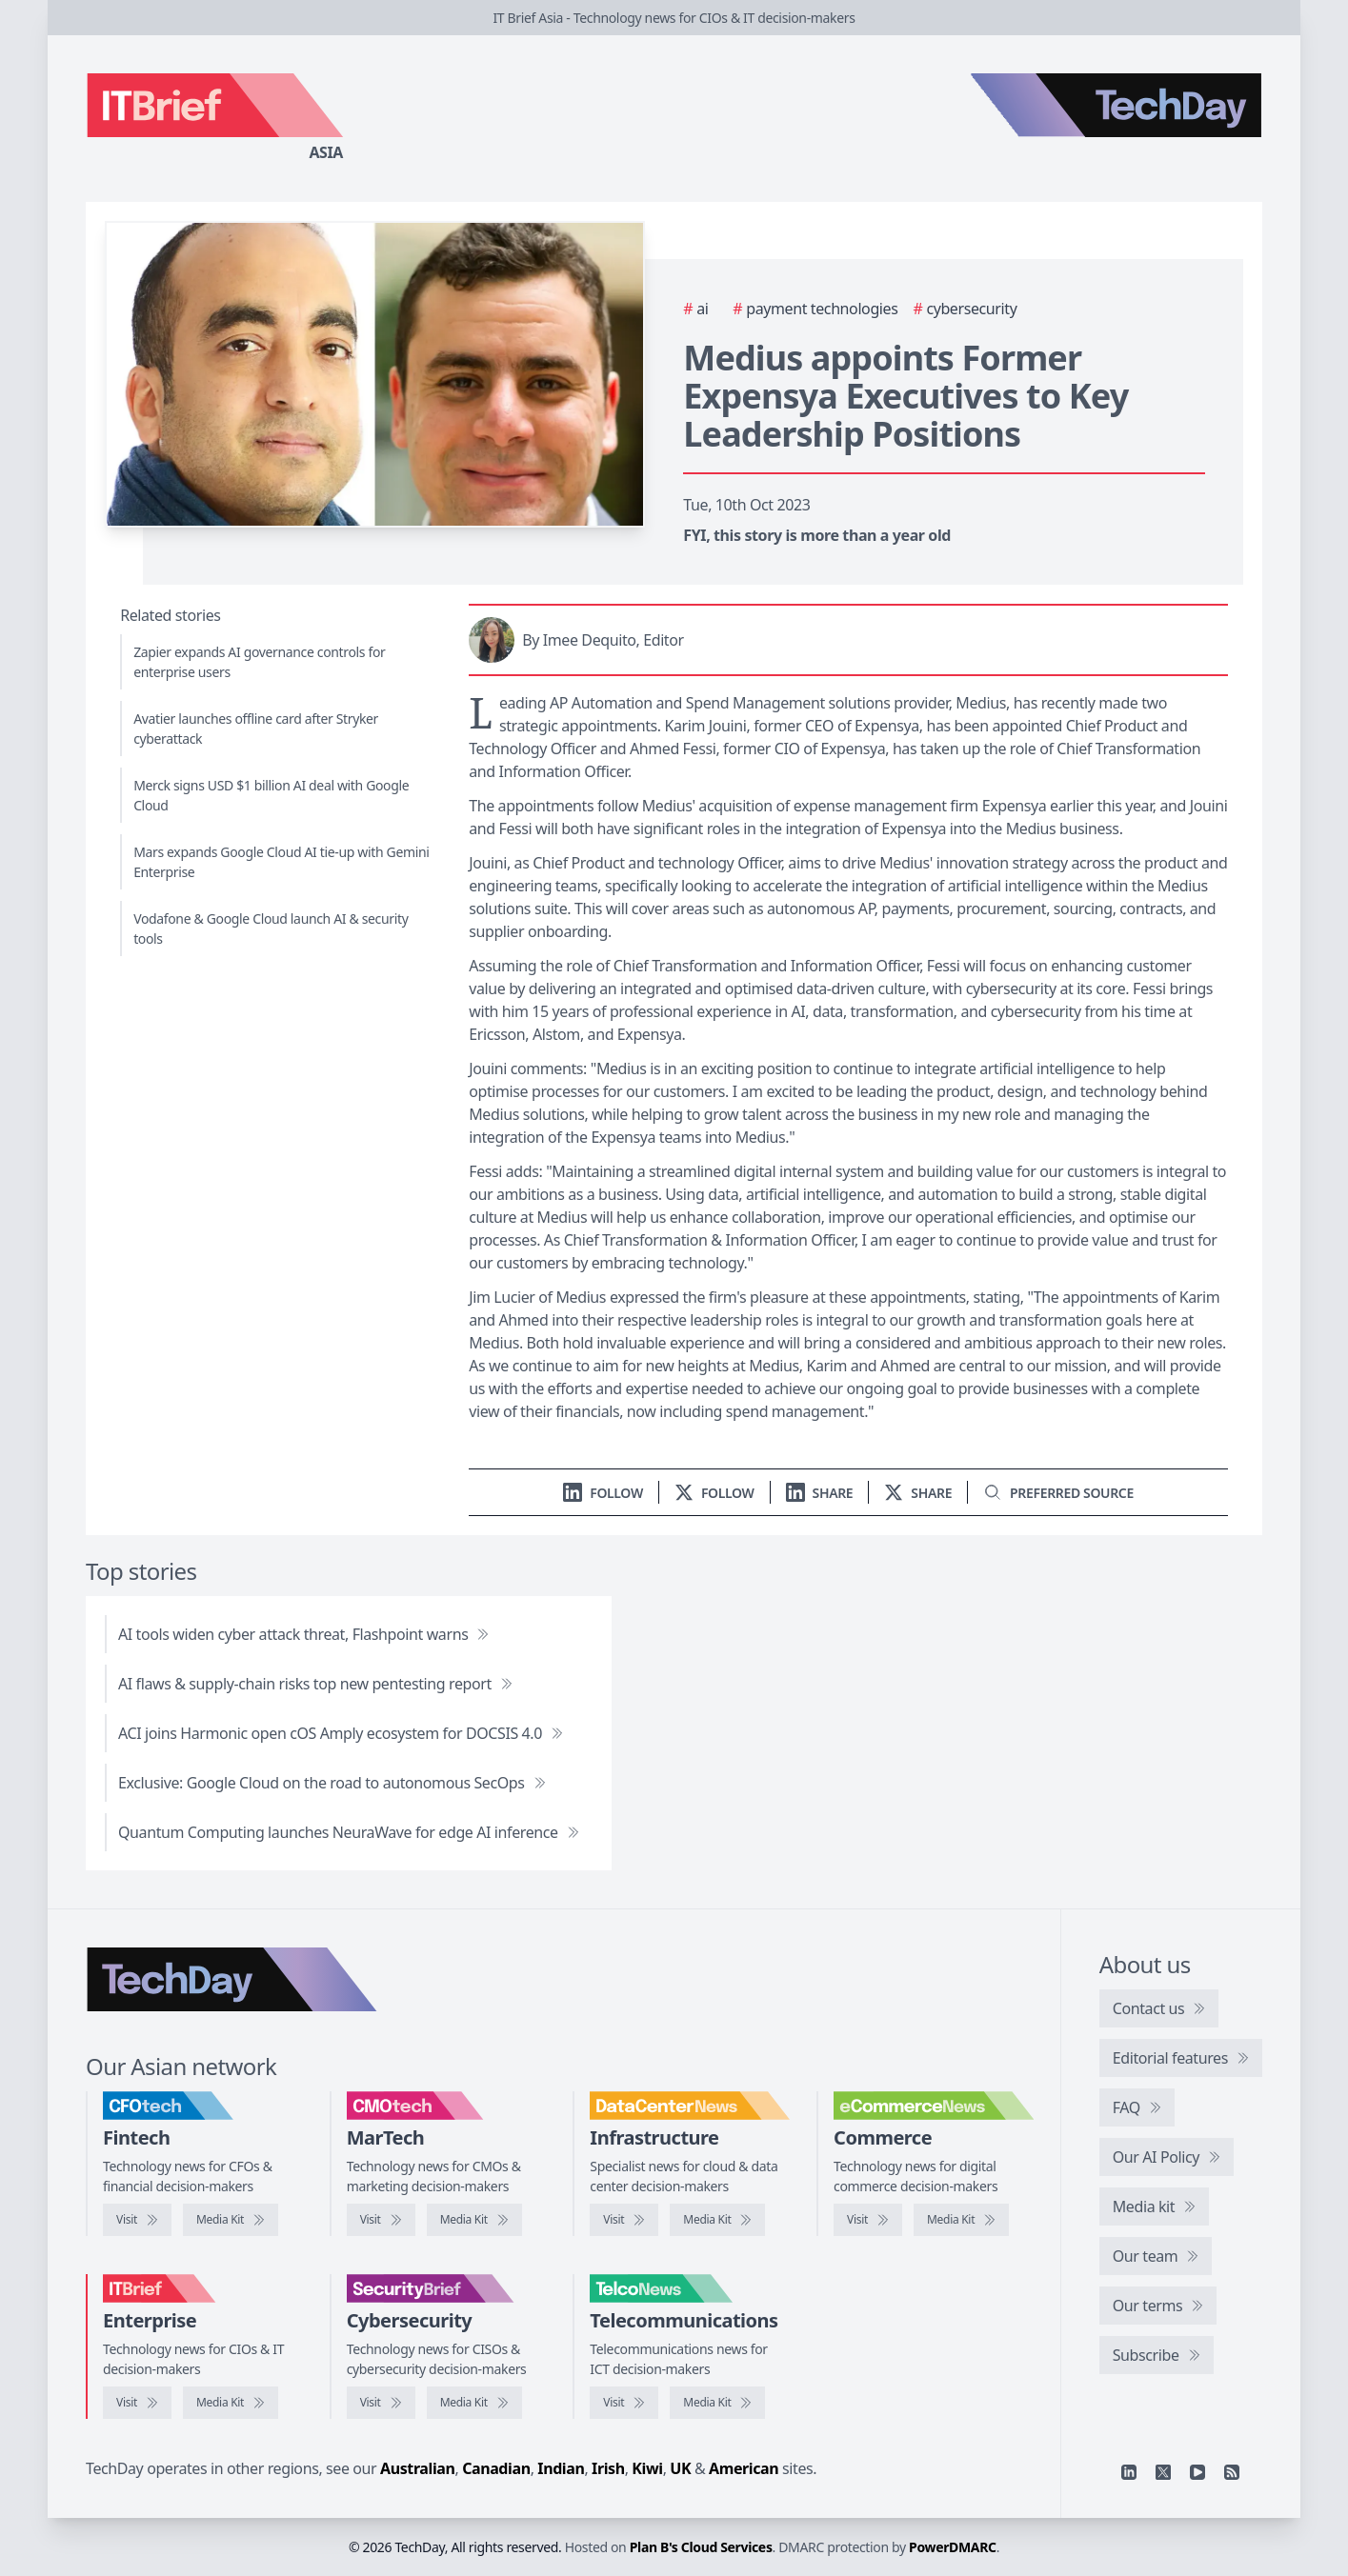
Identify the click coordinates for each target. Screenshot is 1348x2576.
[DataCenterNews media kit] (717, 2220)
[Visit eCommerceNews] (868, 2220)
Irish (608, 2468)
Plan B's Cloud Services (701, 2547)
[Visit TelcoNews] (624, 2402)
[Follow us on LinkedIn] (603, 1493)
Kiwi (647, 2468)
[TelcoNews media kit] (717, 2402)
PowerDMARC (952, 2547)
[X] (1163, 2472)
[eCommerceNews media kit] (961, 2220)
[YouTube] (1197, 2472)
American (743, 2468)
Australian (417, 2468)
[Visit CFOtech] (137, 2220)
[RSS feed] (1231, 2472)
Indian (560, 2468)
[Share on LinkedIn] (820, 1493)
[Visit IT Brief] (137, 2402)
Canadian (496, 2468)
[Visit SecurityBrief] (381, 2402)
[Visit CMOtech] (381, 2220)
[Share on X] (918, 1493)
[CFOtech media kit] (230, 2220)
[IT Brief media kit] (230, 2402)
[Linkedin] (1129, 2472)
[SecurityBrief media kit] (474, 2402)
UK (680, 2468)
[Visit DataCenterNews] (624, 2220)
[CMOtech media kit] (474, 2220)
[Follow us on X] (714, 1493)
